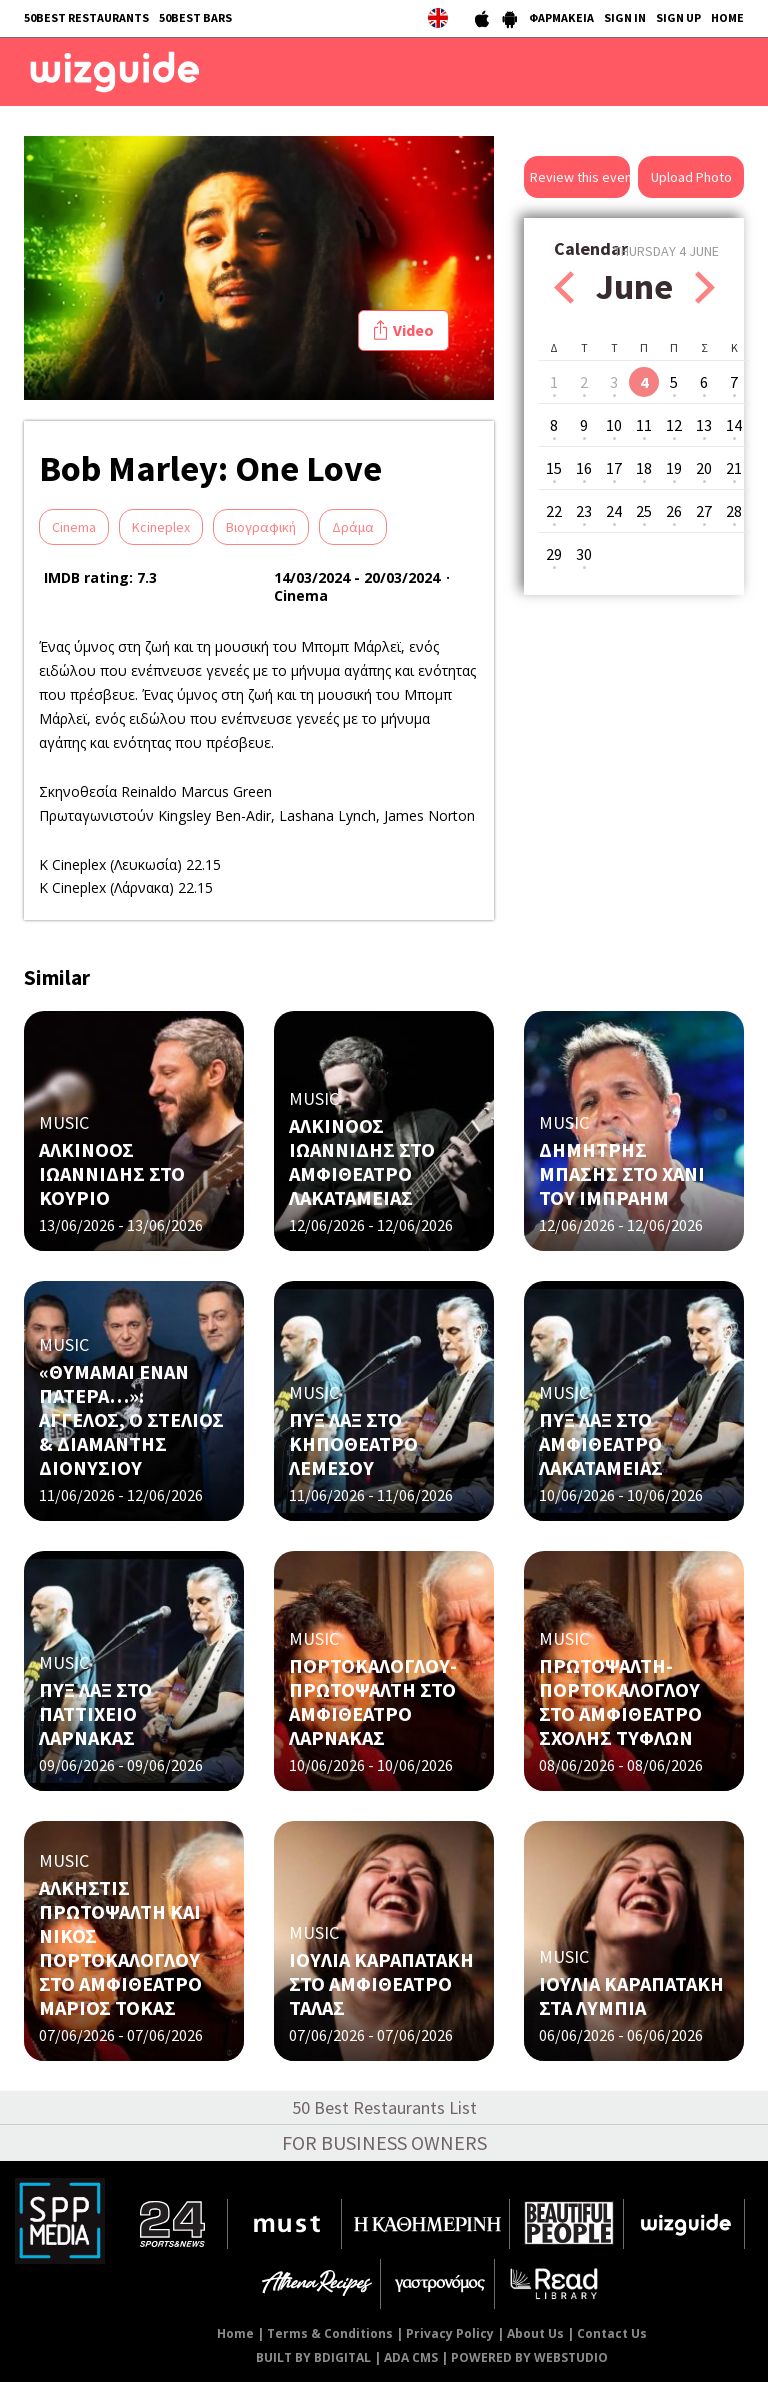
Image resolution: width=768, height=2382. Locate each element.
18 (644, 468)
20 (704, 468)
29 (554, 554)
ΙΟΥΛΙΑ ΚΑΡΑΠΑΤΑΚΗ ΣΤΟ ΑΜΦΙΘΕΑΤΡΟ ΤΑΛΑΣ (381, 1983)
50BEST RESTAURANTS (86, 17)
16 (584, 468)
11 (644, 425)
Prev (564, 287)
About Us (535, 2333)
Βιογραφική (261, 527)
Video (413, 330)
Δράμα (353, 527)
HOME (727, 17)
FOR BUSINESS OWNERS (384, 2142)
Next (705, 287)
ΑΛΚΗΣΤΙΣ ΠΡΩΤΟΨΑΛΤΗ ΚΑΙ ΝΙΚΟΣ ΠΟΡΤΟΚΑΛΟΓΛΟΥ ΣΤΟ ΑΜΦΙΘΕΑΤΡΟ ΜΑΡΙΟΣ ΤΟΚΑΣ (120, 1947)
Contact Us (612, 2333)
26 (674, 511)
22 (554, 511)
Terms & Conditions (330, 2333)
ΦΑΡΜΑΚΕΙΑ (561, 17)
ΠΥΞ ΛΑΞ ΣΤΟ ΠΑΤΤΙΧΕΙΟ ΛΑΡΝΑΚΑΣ (95, 1713)
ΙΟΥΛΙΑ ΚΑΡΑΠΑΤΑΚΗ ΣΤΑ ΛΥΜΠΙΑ (631, 1995)
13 (704, 425)
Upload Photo (691, 177)
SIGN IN (625, 17)
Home (235, 2333)
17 (614, 468)
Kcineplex (161, 527)
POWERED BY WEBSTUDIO (529, 2357)
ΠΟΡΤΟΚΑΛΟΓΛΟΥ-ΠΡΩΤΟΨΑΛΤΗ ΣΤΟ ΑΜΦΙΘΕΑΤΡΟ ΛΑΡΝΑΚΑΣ (373, 1701)
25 (644, 511)
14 (734, 425)
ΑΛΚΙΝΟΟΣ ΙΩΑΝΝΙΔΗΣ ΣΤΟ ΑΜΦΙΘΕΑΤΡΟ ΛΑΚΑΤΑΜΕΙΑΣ (362, 1161)
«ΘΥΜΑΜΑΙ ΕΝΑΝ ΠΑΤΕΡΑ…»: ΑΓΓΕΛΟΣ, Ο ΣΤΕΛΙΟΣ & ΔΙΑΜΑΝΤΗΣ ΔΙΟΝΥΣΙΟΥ (131, 1419)
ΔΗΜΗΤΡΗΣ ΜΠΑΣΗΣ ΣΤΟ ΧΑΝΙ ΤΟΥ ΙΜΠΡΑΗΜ (622, 1173)
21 (734, 468)
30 (584, 554)
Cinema (74, 527)
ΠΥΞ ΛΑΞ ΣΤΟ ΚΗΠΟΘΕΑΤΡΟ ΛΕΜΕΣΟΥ (353, 1443)
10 (614, 425)
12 (674, 425)
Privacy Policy (450, 2333)
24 (614, 511)
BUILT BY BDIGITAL (313, 2357)
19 (674, 468)
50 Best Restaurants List (384, 2107)
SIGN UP (678, 17)
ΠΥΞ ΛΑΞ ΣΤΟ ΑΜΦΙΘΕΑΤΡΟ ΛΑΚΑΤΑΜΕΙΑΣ (601, 1443)
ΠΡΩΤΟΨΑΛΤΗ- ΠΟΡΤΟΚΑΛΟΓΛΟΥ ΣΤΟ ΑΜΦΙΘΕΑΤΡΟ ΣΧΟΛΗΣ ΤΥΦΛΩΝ (620, 1701)
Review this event (580, 177)
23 (584, 511)
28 (734, 511)
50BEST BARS (195, 17)
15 (554, 468)
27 (704, 511)
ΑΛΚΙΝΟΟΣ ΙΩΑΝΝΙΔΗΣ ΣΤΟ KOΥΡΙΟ (112, 1173)
